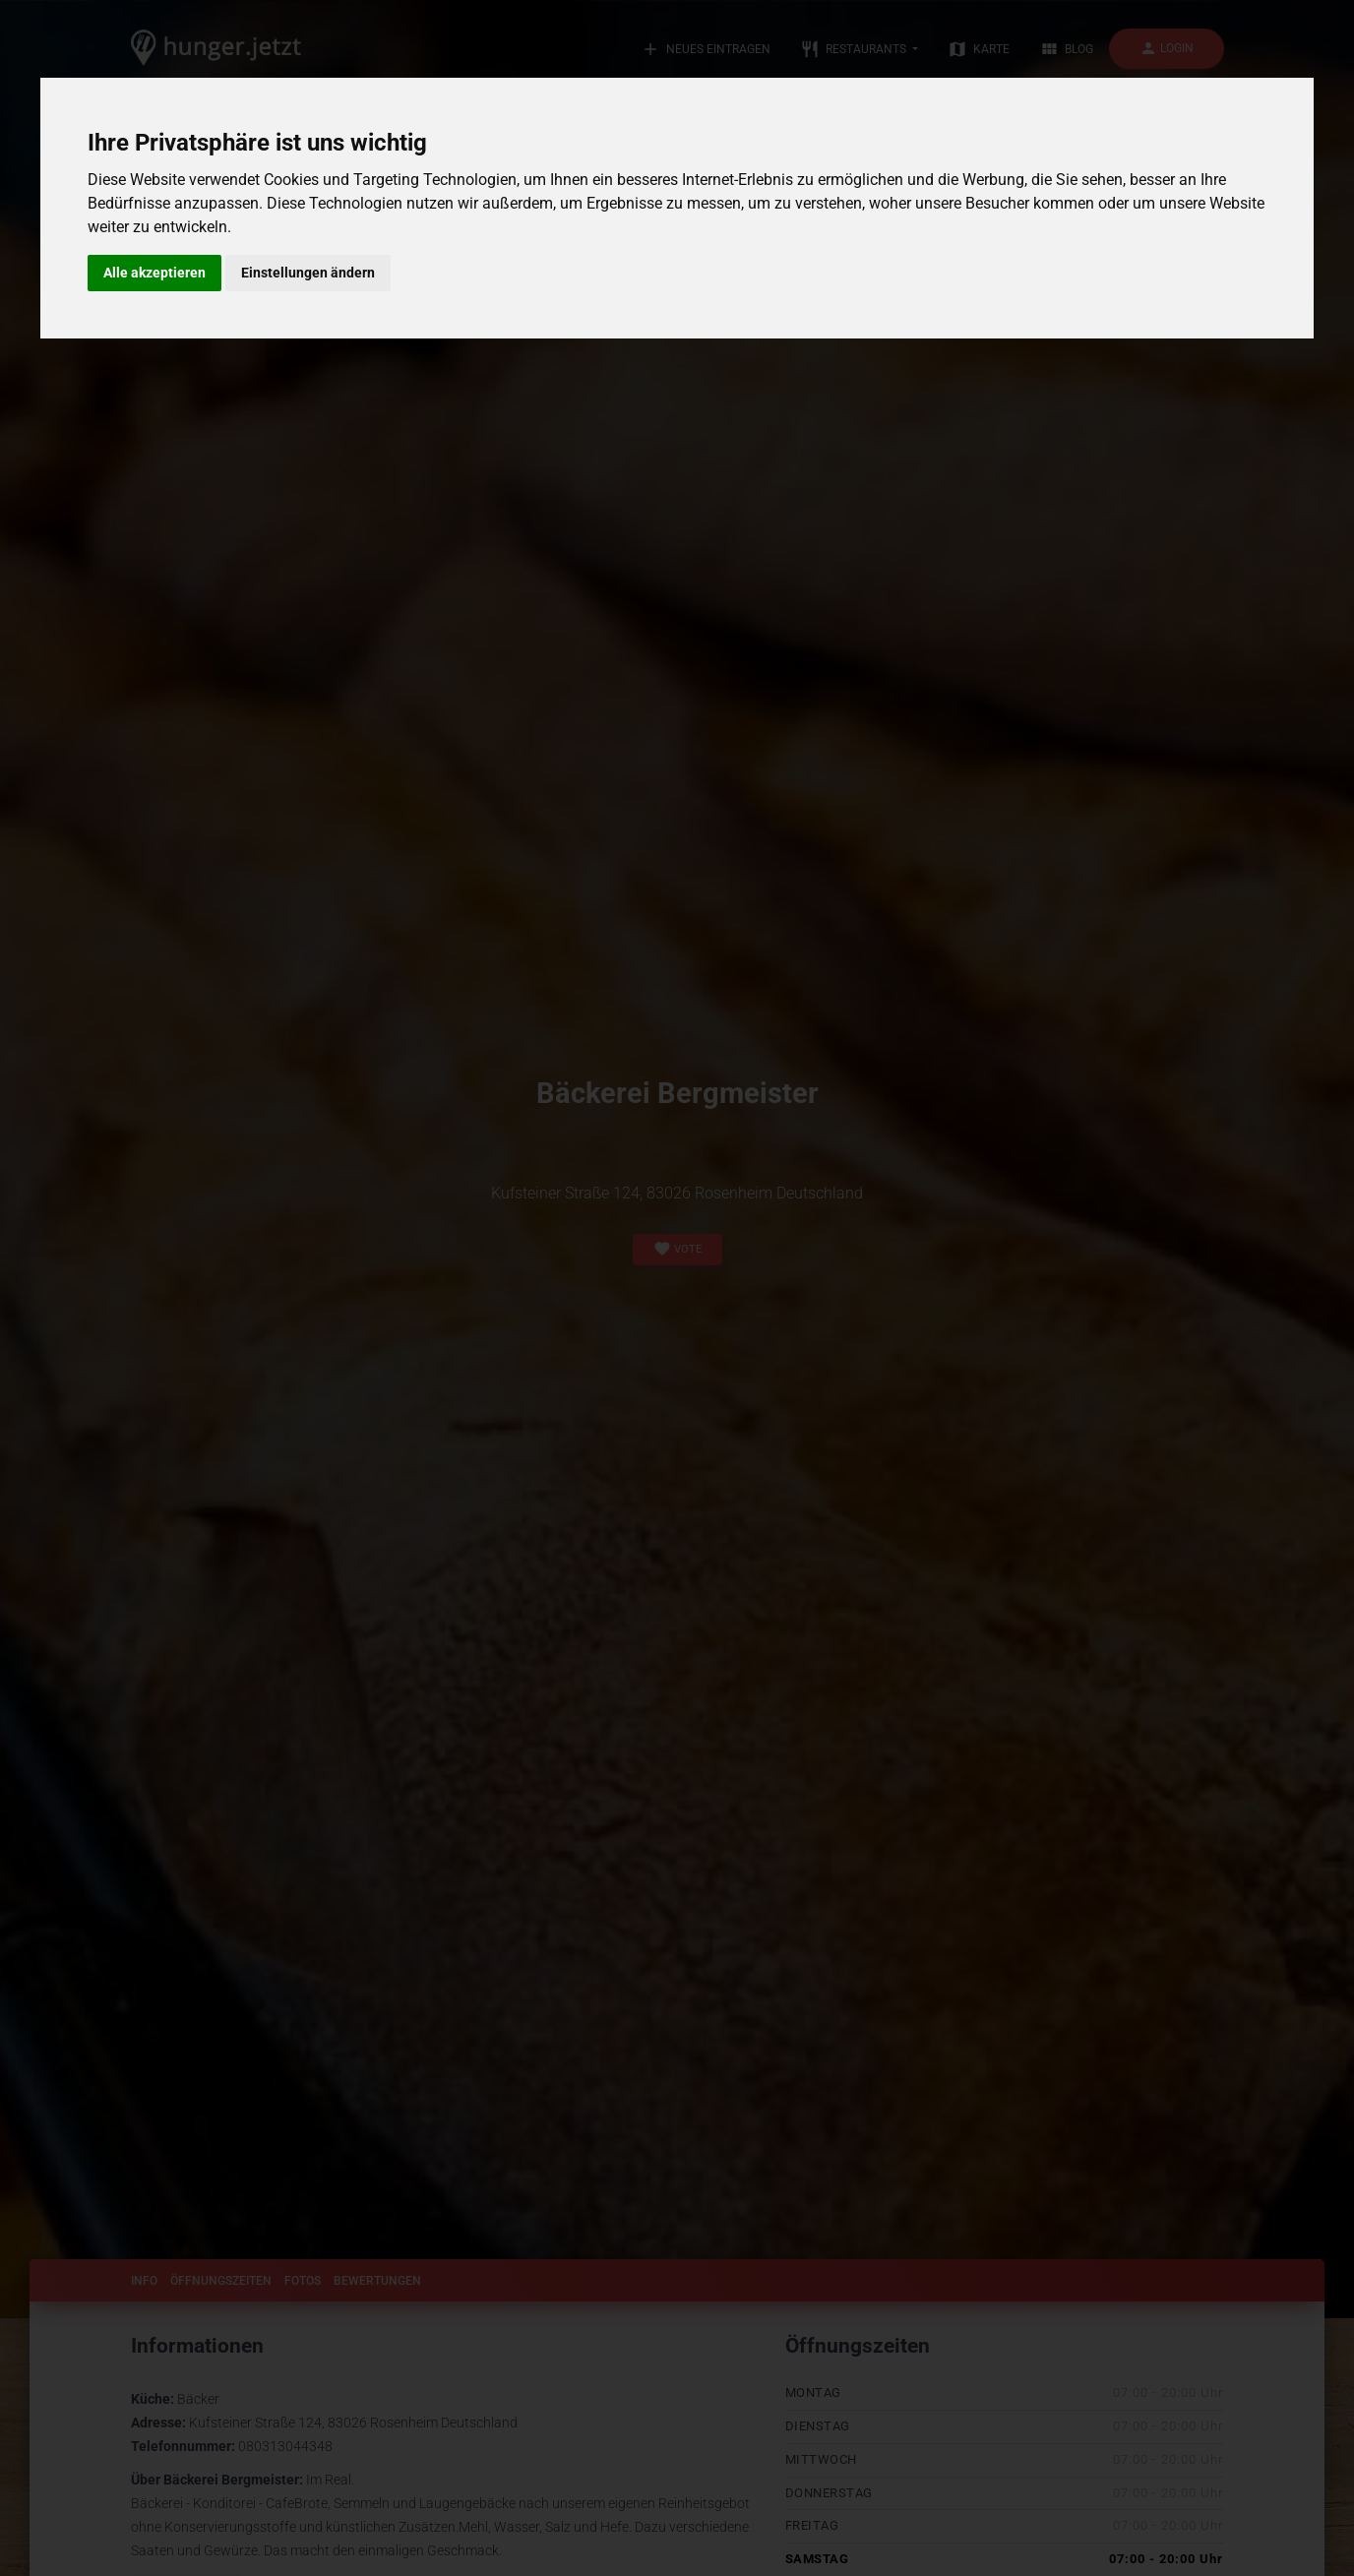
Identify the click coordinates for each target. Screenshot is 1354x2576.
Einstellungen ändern (308, 272)
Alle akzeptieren (154, 272)
